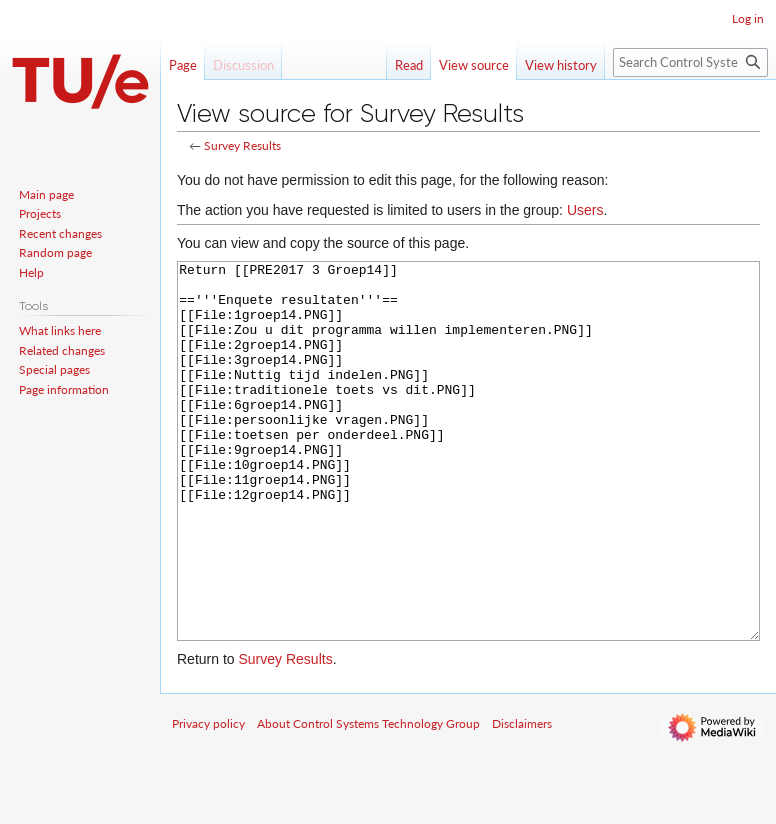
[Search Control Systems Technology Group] (690, 62)
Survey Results (242, 145)
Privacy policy (208, 798)
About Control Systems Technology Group (368, 798)
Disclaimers (522, 798)
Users (585, 210)
